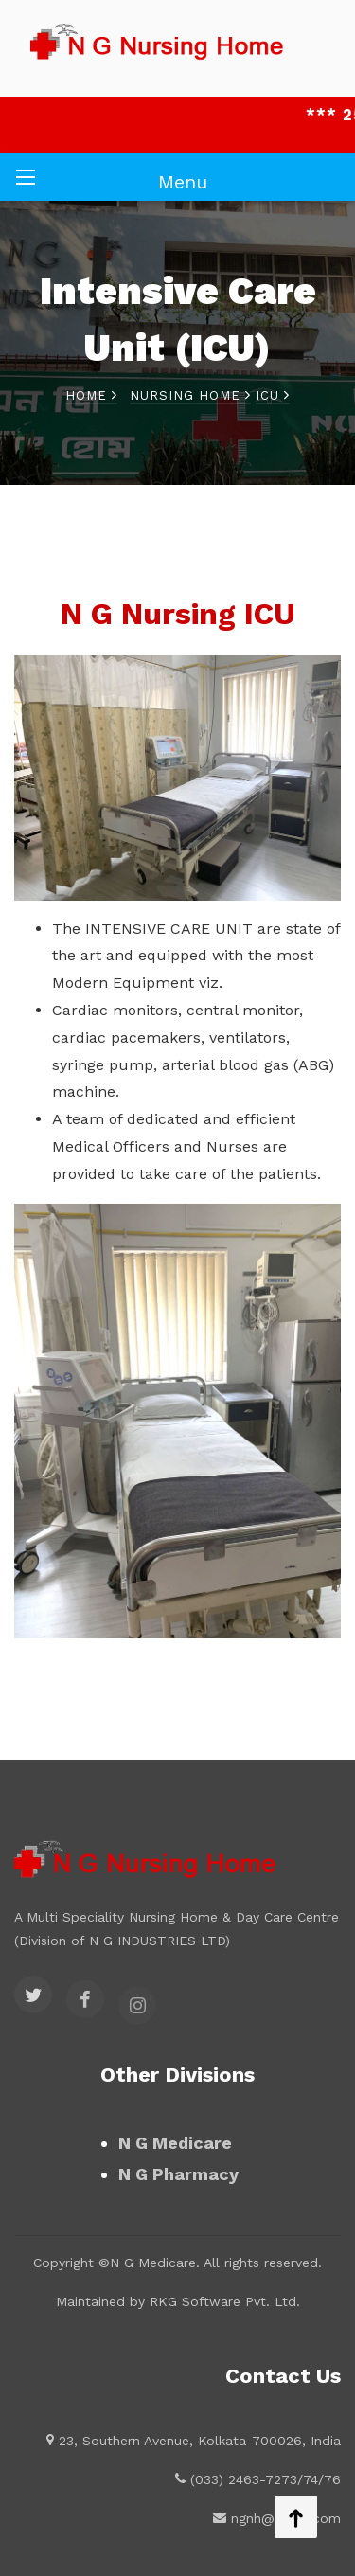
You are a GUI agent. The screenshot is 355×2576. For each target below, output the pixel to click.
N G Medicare (175, 2143)
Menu (182, 181)
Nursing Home (190, 395)
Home (91, 395)
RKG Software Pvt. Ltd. (225, 2301)
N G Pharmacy (178, 2174)
